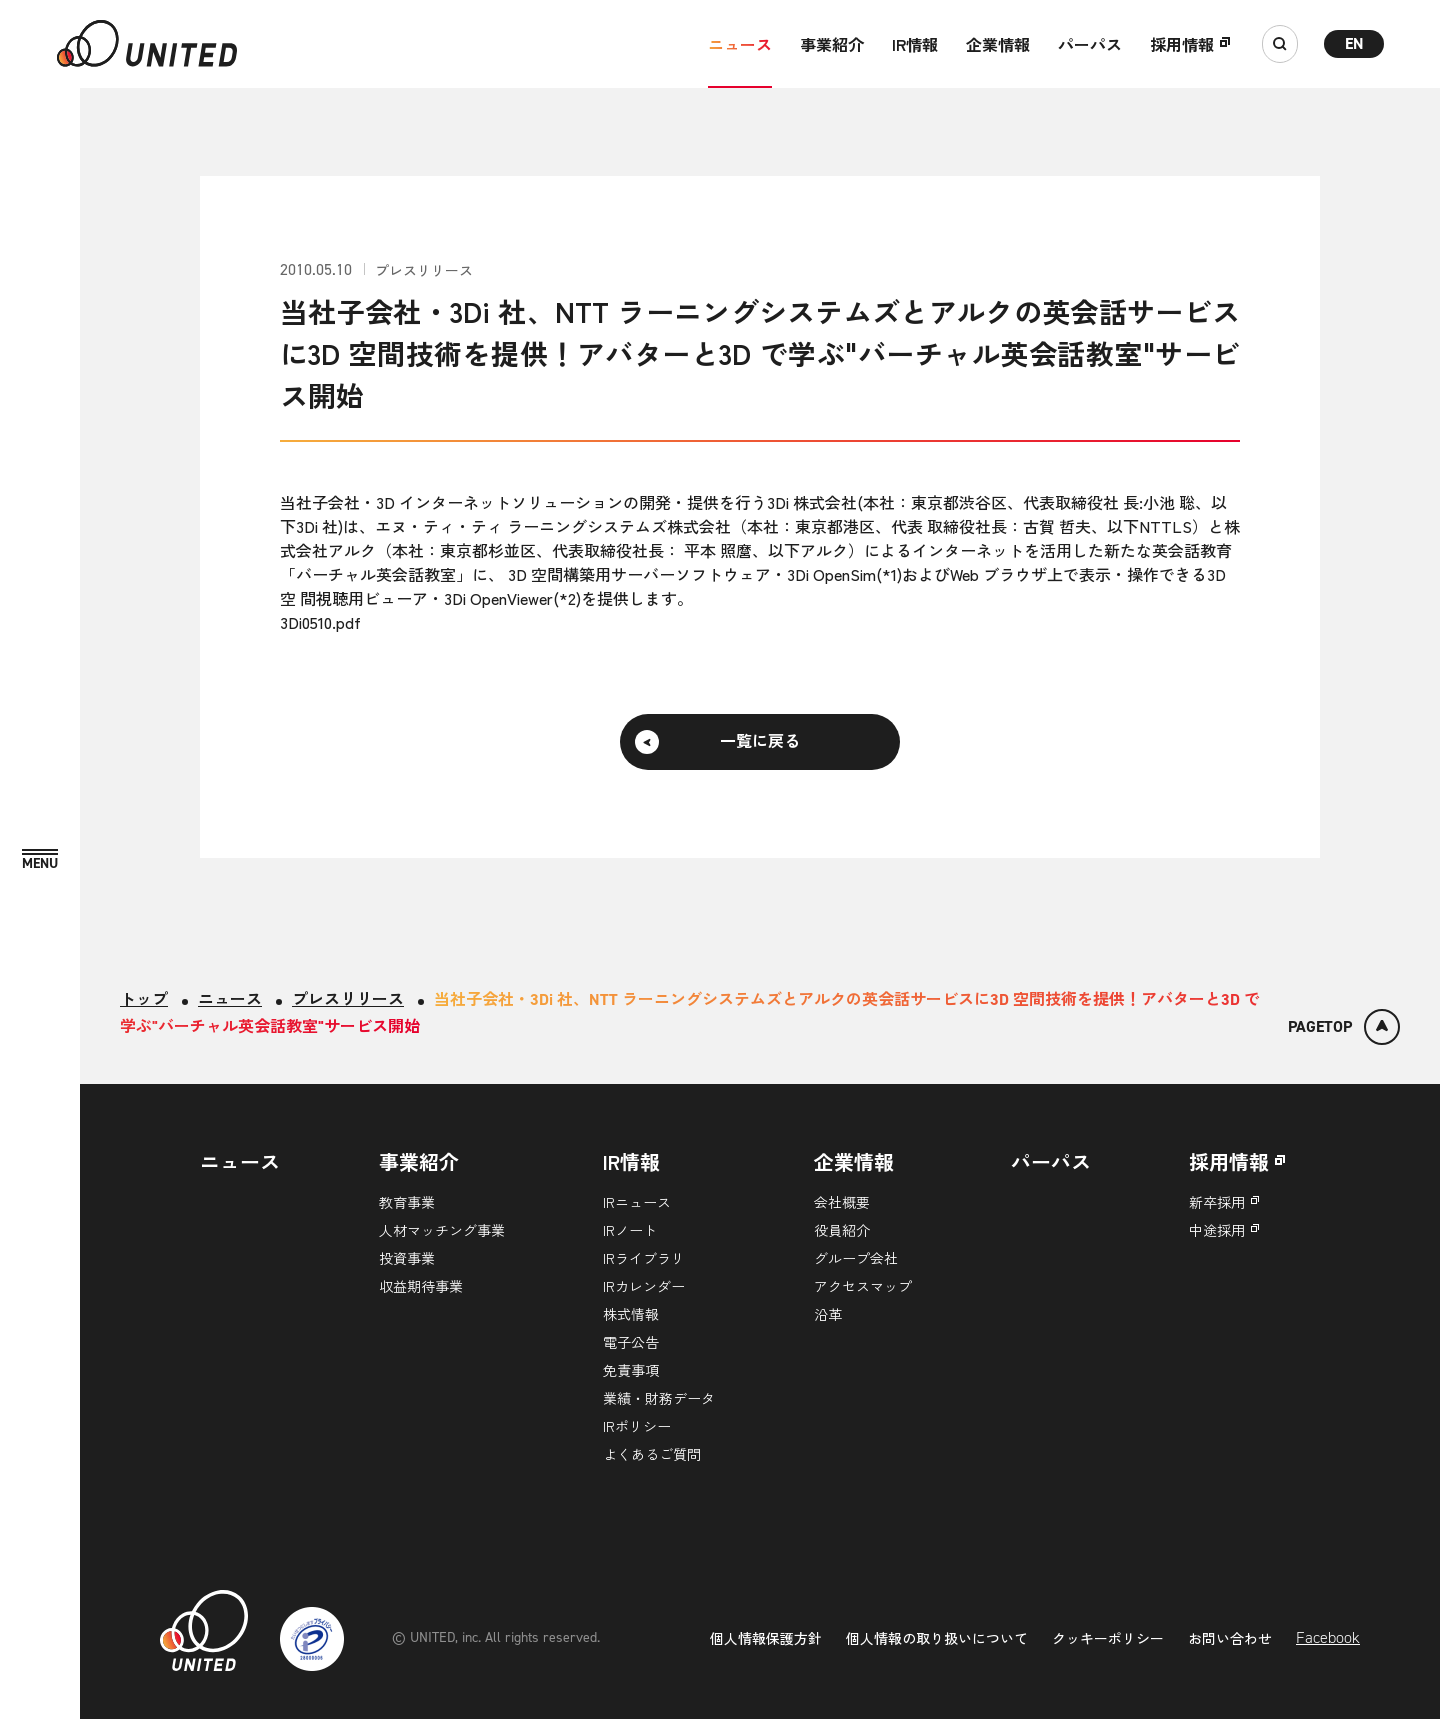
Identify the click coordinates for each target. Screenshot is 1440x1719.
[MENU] (40, 860)
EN (1354, 43)
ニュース (740, 44)
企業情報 (998, 44)
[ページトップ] (1344, 1027)
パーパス (1090, 44)
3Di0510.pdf (320, 622)
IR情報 (915, 44)
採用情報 (1182, 44)
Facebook (1328, 1637)
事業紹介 (832, 44)
